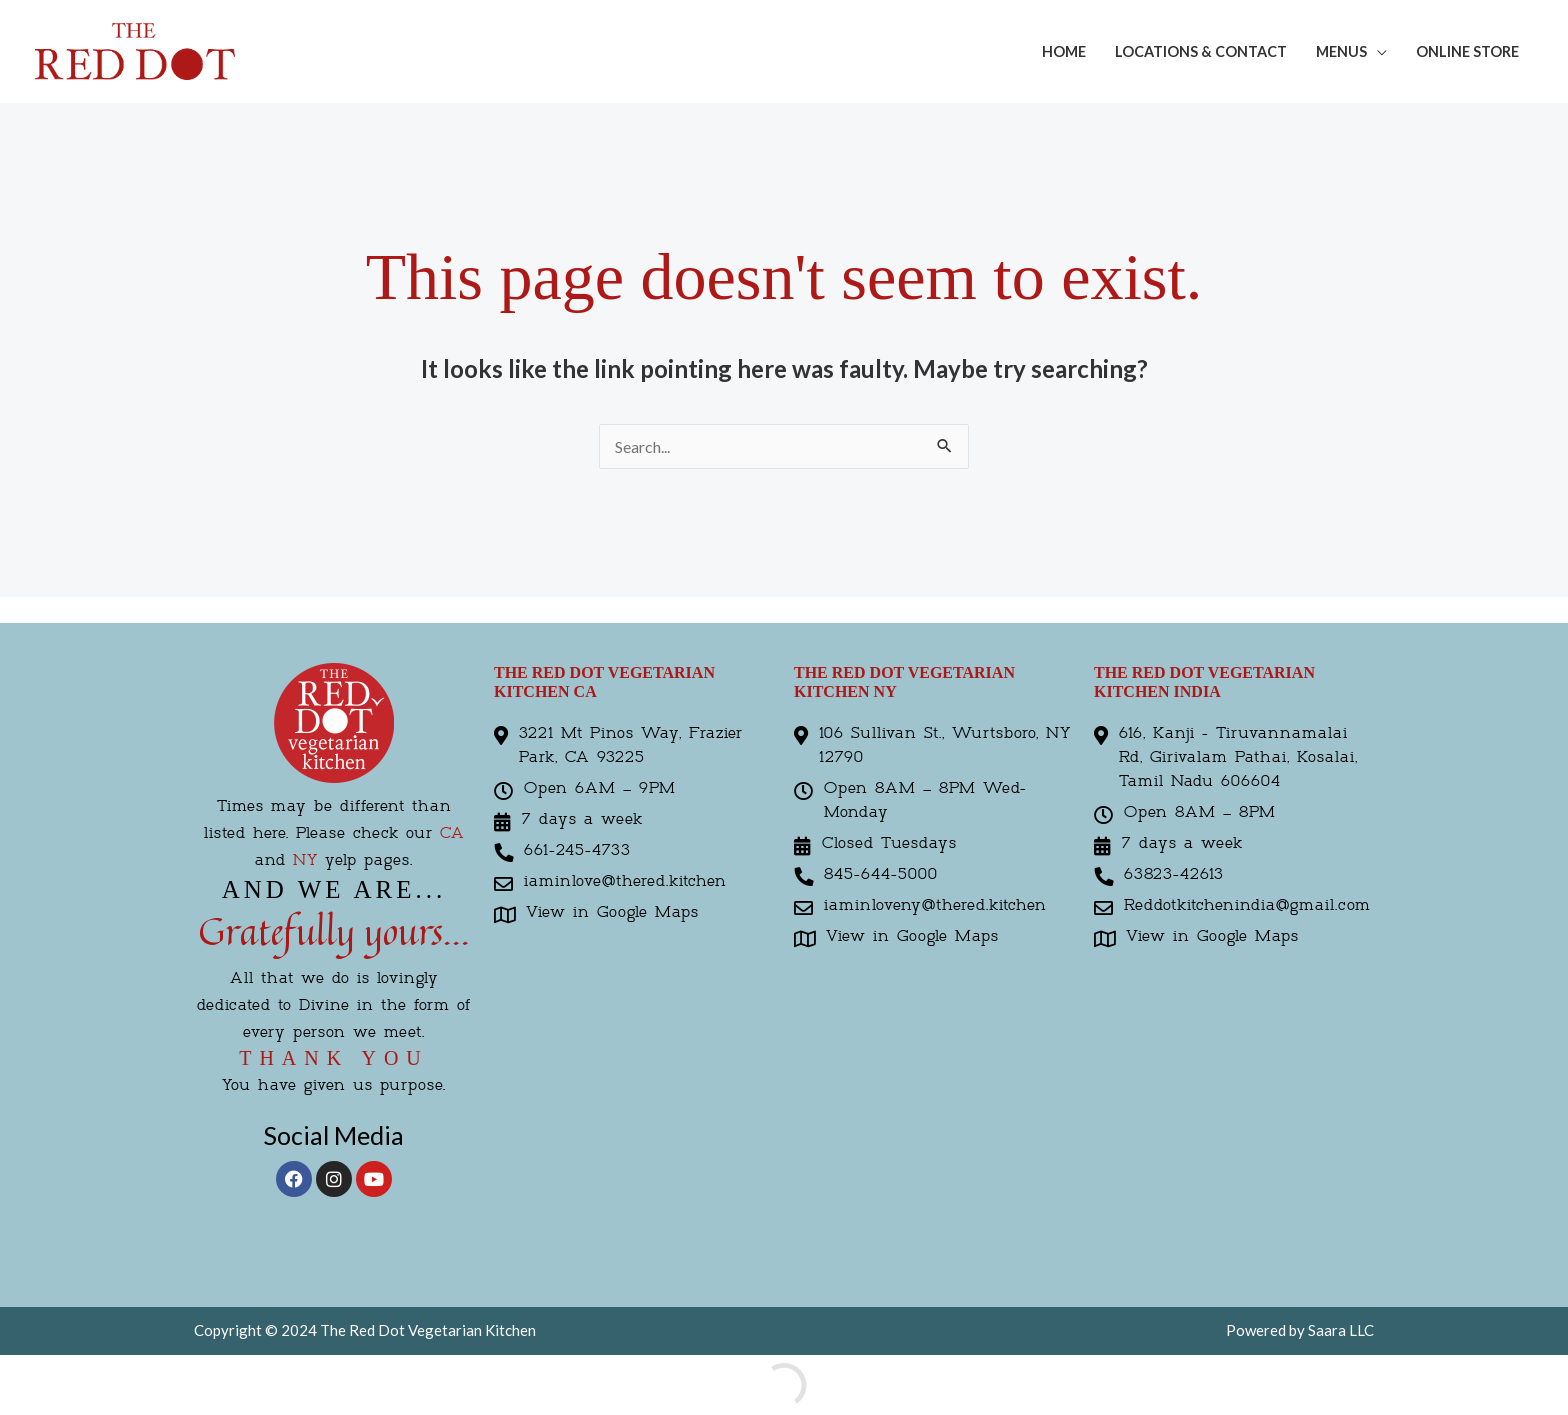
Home (1064, 51)
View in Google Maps (612, 912)
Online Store (1467, 51)
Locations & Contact (1201, 51)
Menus (1341, 51)
